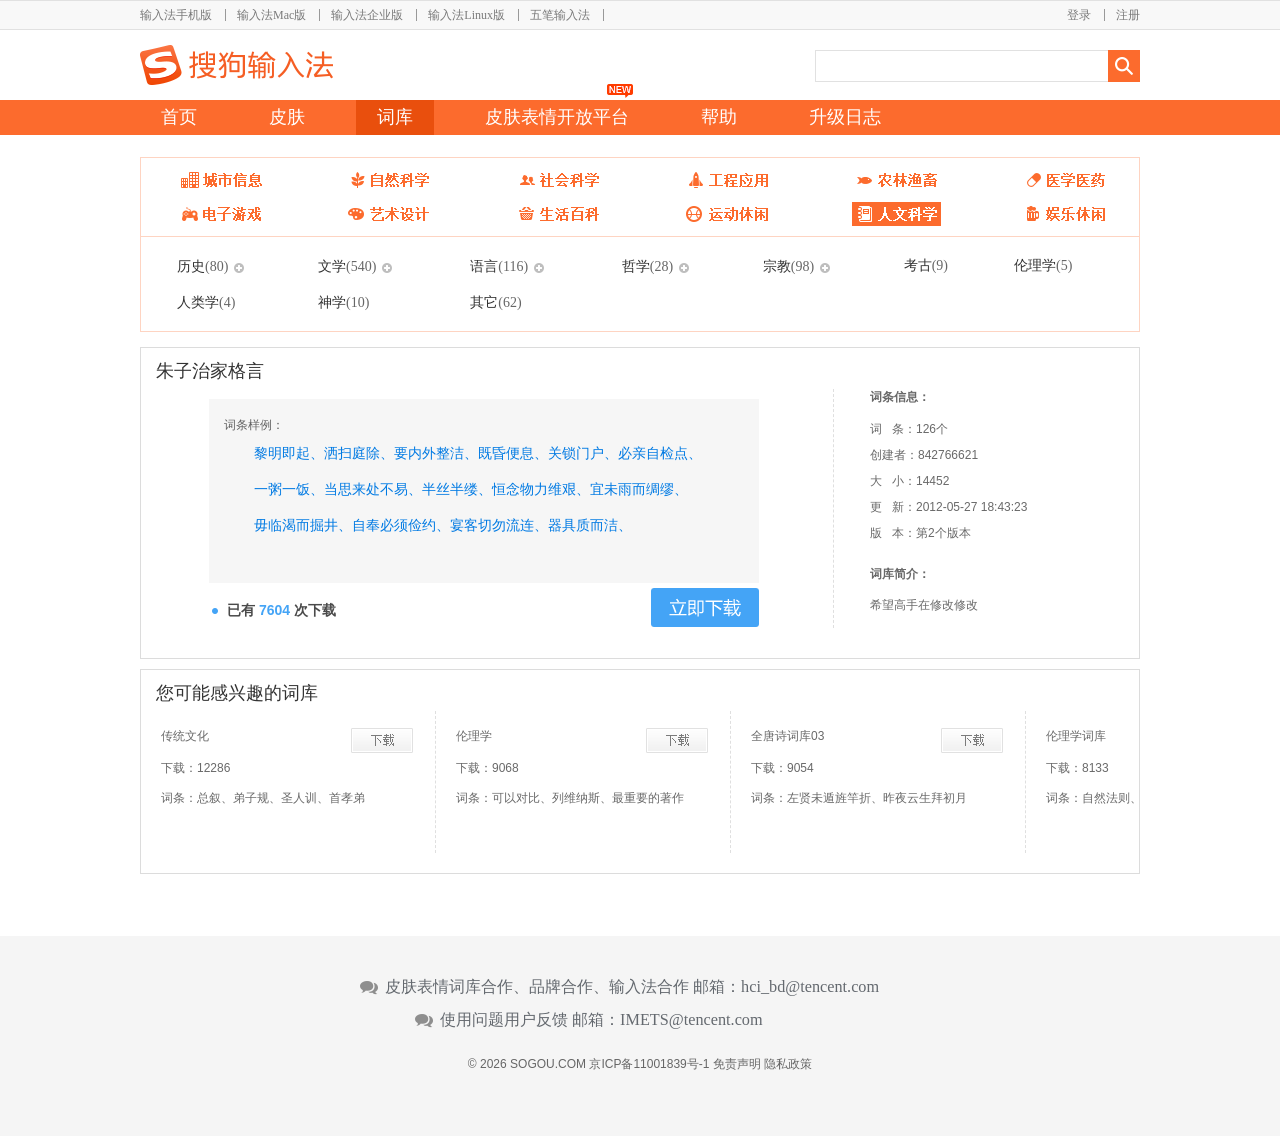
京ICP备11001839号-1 (649, 1064)
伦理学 (1043, 265)
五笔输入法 (560, 15)
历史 (202, 266)
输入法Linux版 (466, 15)
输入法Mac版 (271, 15)
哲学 (647, 266)
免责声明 (737, 1064)
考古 (926, 265)
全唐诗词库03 (787, 736)
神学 (343, 302)
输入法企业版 (367, 15)
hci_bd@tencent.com (810, 987)
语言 (499, 266)
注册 (1128, 15)
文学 (347, 266)
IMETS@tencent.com (691, 1020)
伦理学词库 (1076, 736)
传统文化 (185, 736)
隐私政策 (788, 1064)
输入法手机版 (176, 15)
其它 (495, 302)
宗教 (788, 266)
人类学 (206, 302)
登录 (1079, 15)
